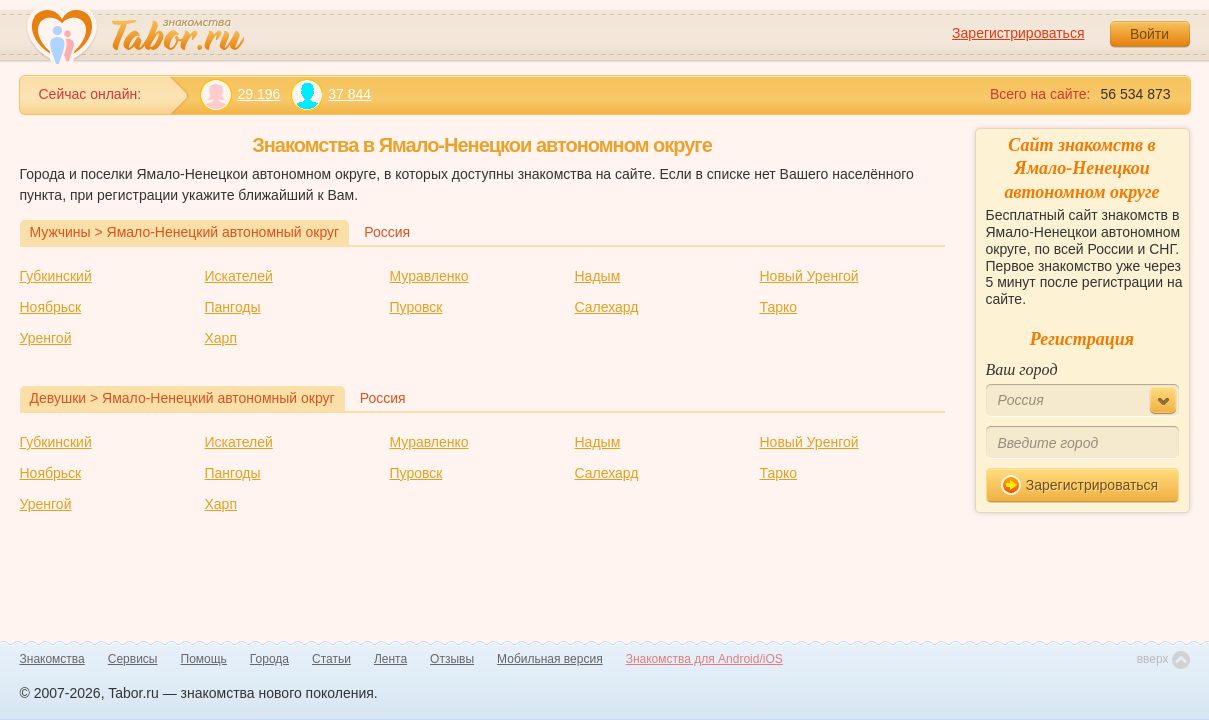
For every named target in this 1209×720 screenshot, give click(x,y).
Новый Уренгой (809, 276)
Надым (598, 276)
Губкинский (56, 276)
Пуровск (416, 307)
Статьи (331, 659)
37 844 (330, 94)
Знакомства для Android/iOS (704, 659)
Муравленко (429, 276)
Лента (390, 659)
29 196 (240, 94)
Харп (221, 338)
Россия (387, 232)
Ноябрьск (51, 307)
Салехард (607, 307)
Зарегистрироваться (1018, 33)
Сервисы (133, 659)
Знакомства (52, 659)
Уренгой (46, 338)
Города (269, 659)
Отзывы (452, 659)
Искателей (239, 276)
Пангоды (233, 307)
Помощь (204, 659)
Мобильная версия (550, 659)
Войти (1149, 34)
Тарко (779, 307)
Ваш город (1022, 369)
